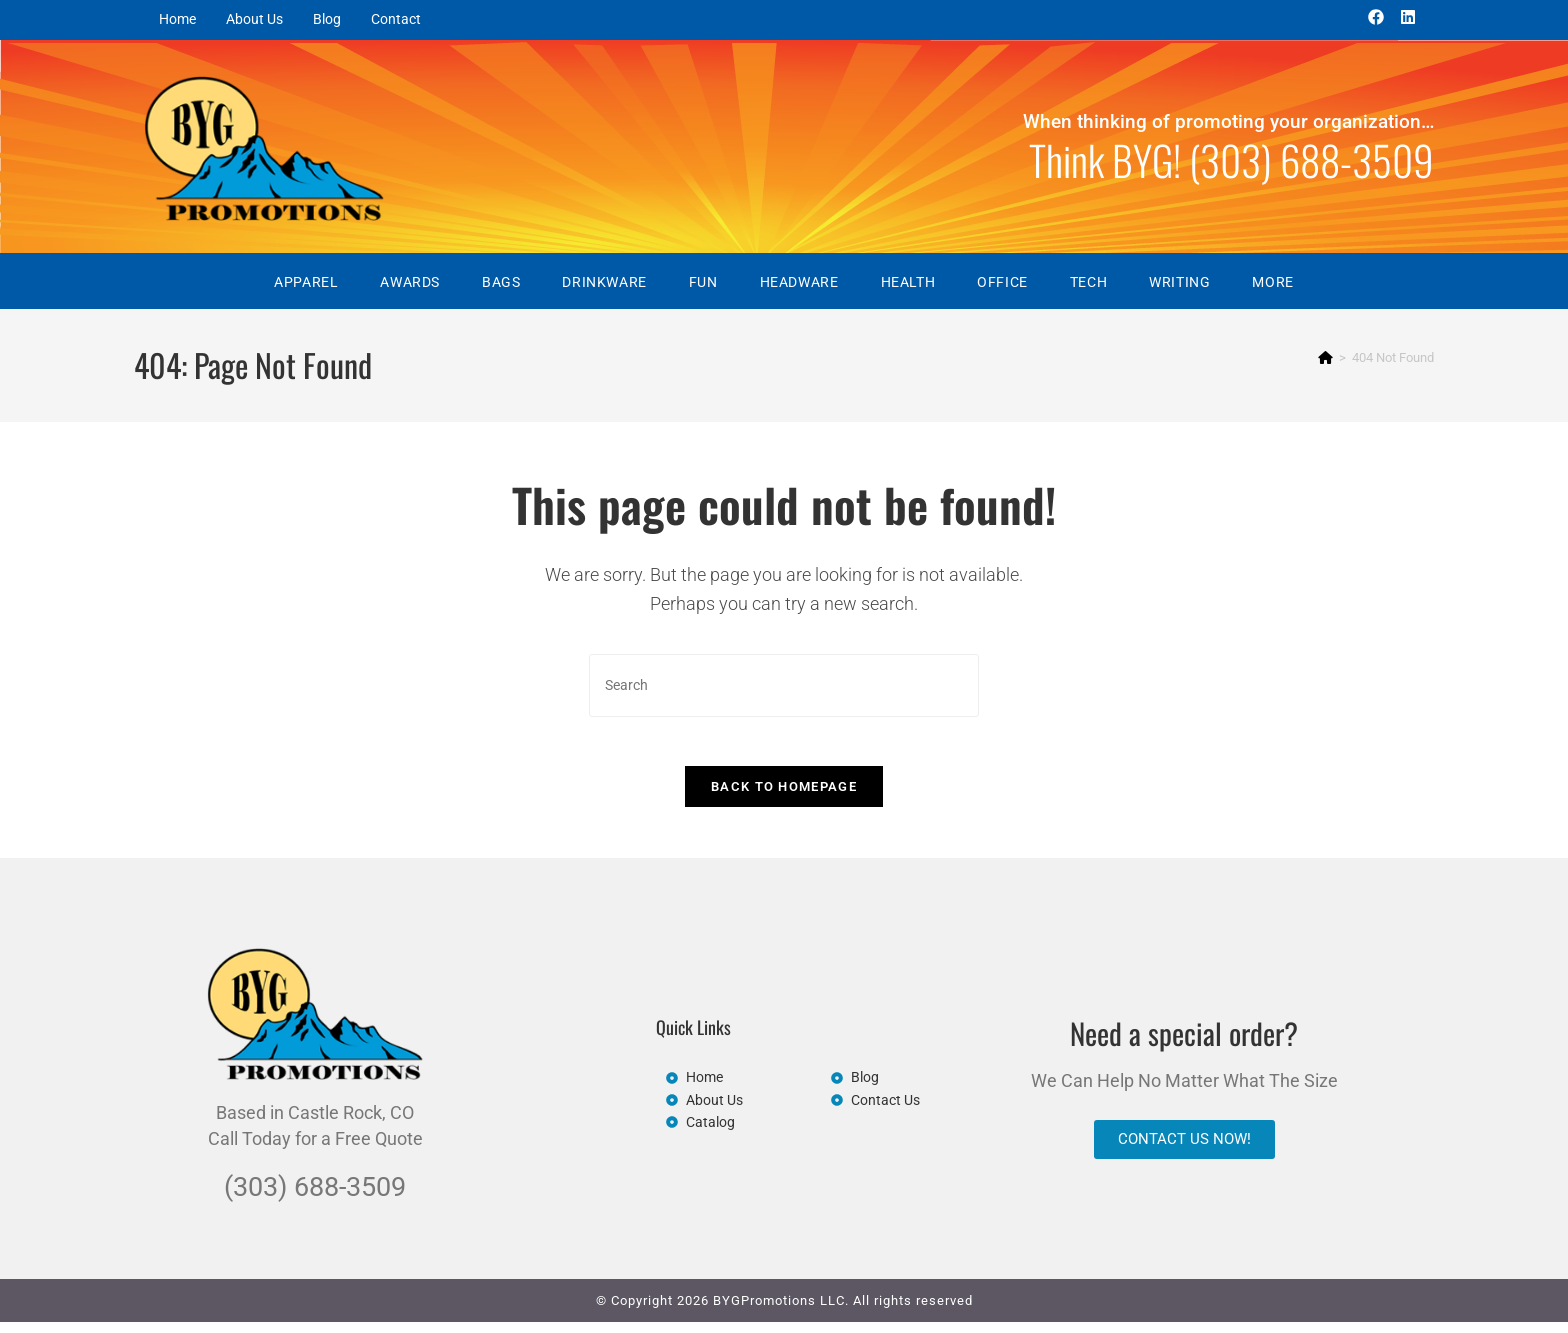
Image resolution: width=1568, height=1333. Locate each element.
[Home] (1325, 357)
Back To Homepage (784, 798)
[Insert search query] (784, 685)
